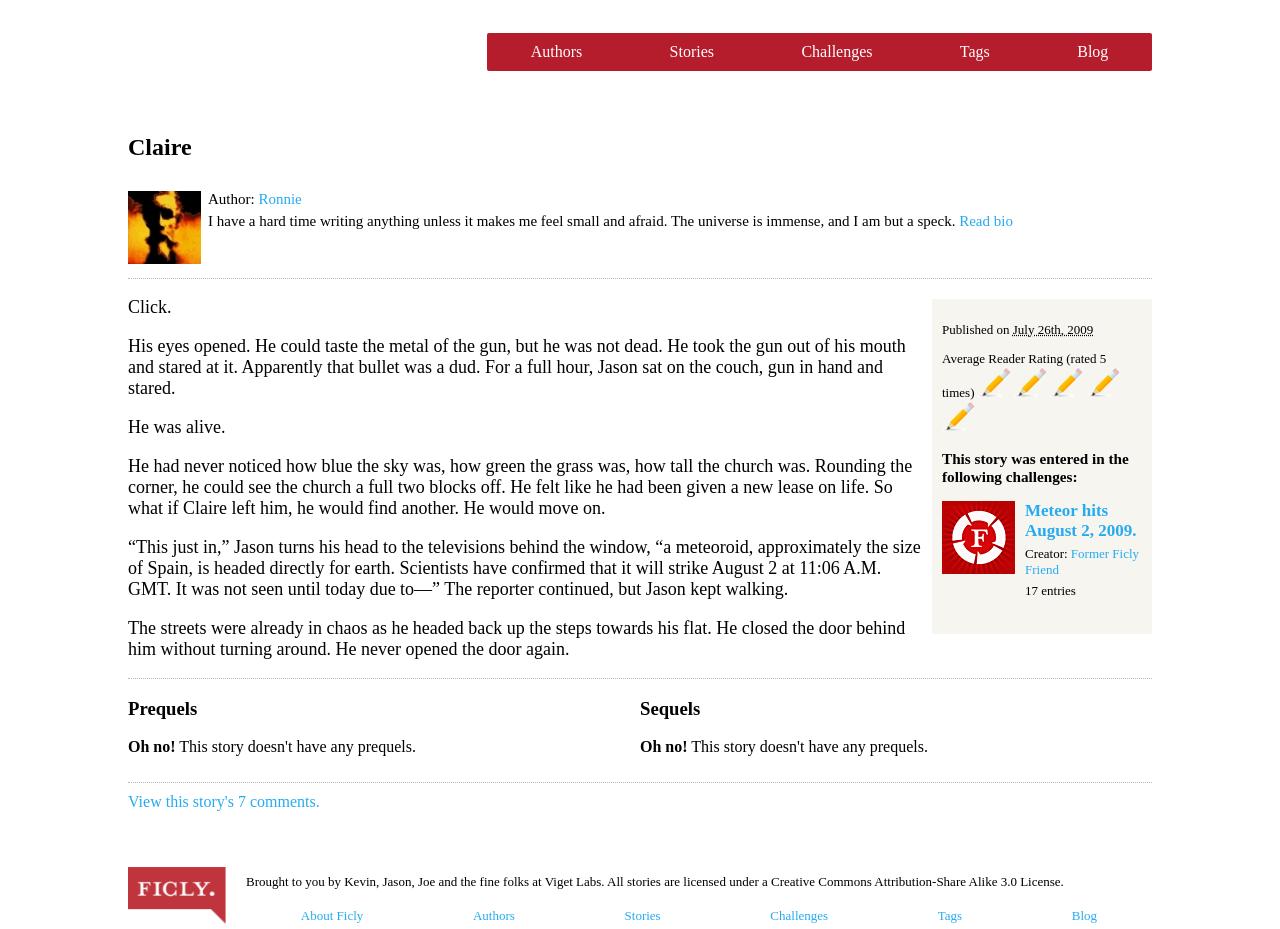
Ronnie (279, 199)
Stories (692, 51)
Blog (1092, 51)
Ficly (297, 52)
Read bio (986, 221)
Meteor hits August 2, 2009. (1080, 520)
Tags (975, 51)
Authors (557, 51)
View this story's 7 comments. (224, 801)
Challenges (836, 51)
